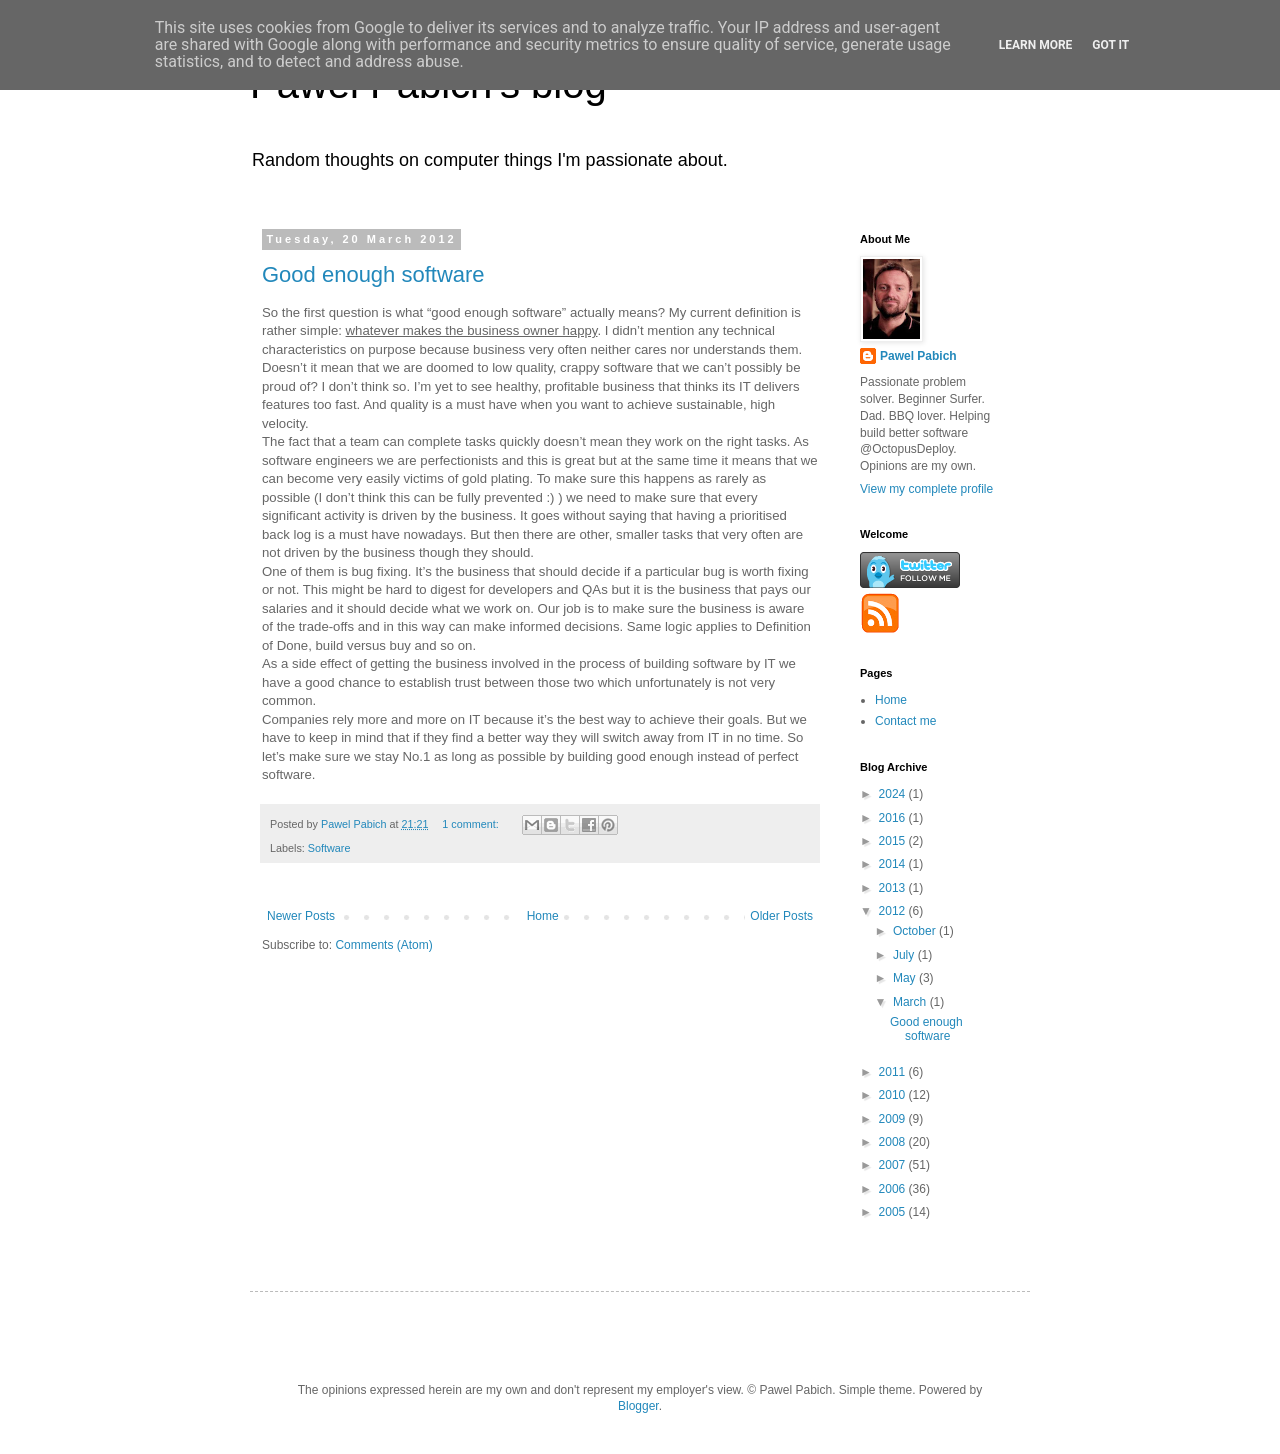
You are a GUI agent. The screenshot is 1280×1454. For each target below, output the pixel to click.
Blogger (638, 1406)
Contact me (905, 721)
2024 (894, 794)
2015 (894, 841)
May (906, 978)
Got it (1110, 45)
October (916, 931)
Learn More (1036, 45)
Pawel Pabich (918, 356)
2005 (894, 1212)
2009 (894, 1119)
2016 (894, 818)
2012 (894, 911)
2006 (894, 1189)
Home (543, 916)
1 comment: (471, 824)
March (911, 1002)
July (905, 955)
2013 (894, 888)
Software (329, 848)
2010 (894, 1095)
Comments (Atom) (383, 945)
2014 (894, 864)
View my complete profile (926, 489)
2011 (894, 1072)
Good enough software (373, 274)
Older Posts (781, 916)
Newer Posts (301, 916)
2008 (894, 1142)
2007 (894, 1165)
